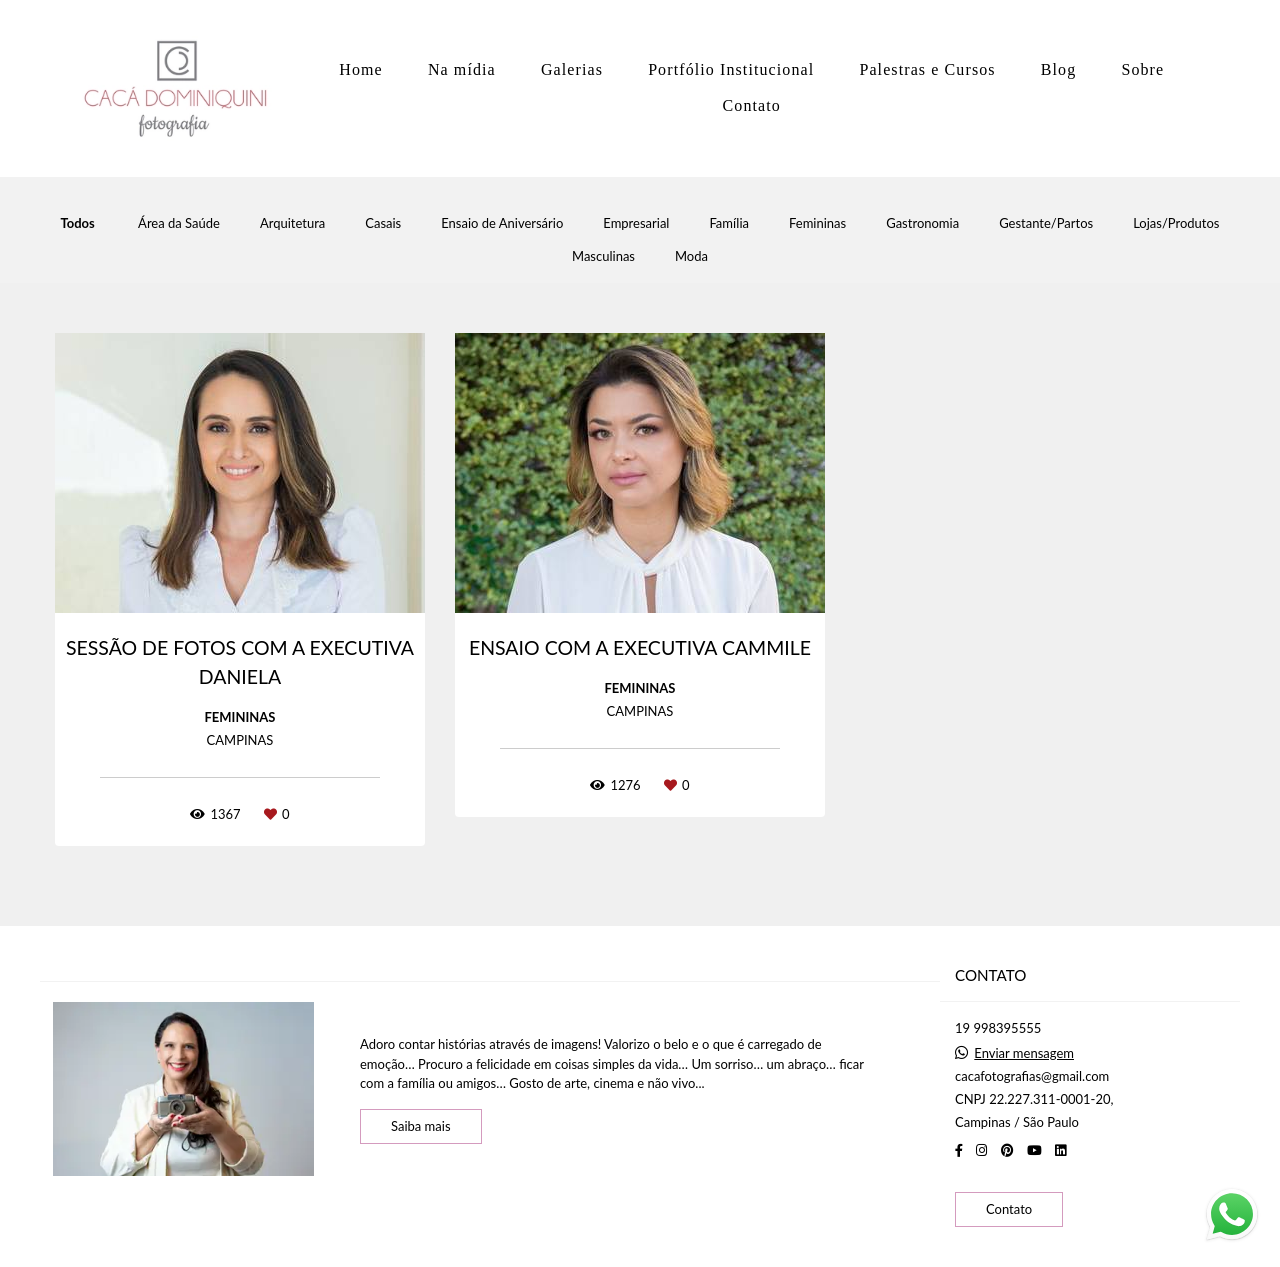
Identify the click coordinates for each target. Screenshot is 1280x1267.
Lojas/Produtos (1176, 223)
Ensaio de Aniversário (502, 223)
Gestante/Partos (1046, 223)
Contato (752, 105)
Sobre (1142, 69)
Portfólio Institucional (731, 69)
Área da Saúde (179, 223)
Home (361, 69)
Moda (691, 256)
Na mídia (462, 69)
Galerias (572, 69)
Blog (1059, 69)
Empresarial (636, 223)
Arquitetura (292, 223)
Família (729, 223)
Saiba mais (421, 1126)
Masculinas (603, 256)
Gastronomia (922, 223)
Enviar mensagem (1024, 1053)
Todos (78, 223)
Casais (383, 223)
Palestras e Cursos (927, 69)
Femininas (817, 223)
